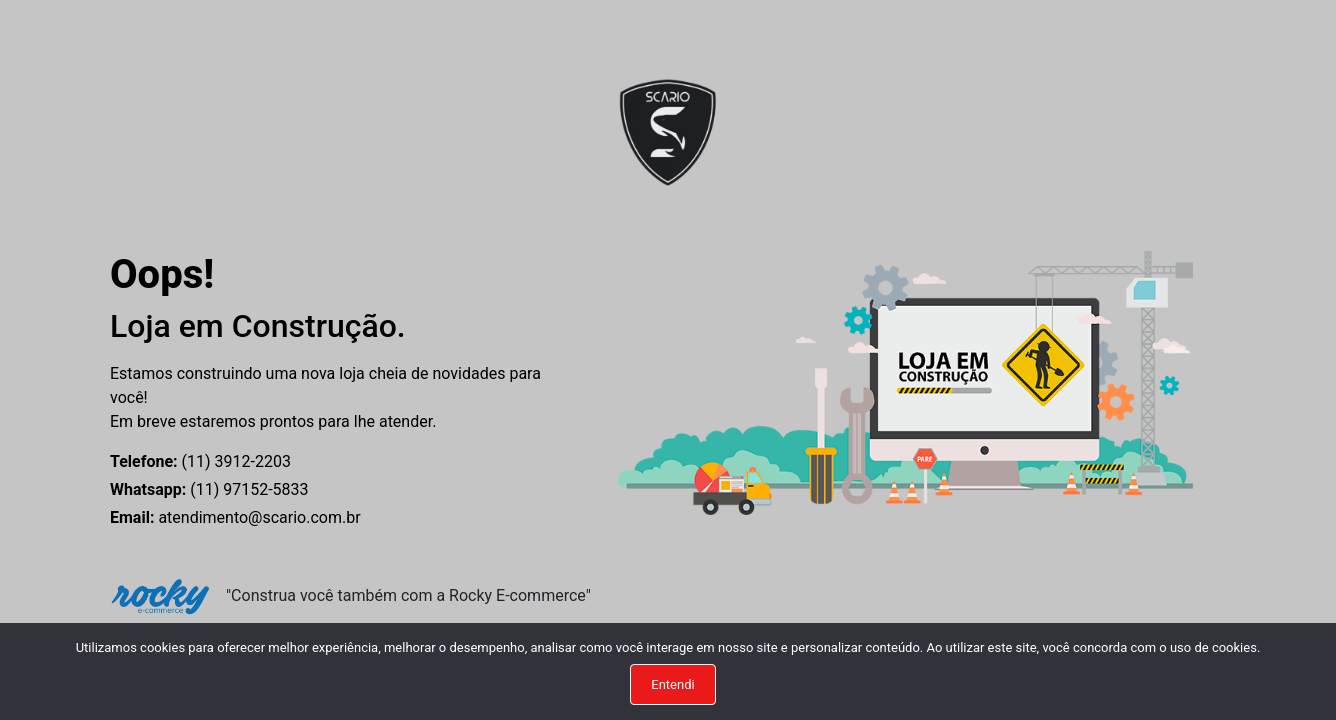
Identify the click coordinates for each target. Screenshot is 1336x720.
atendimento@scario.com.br (235, 517)
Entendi (672, 684)
